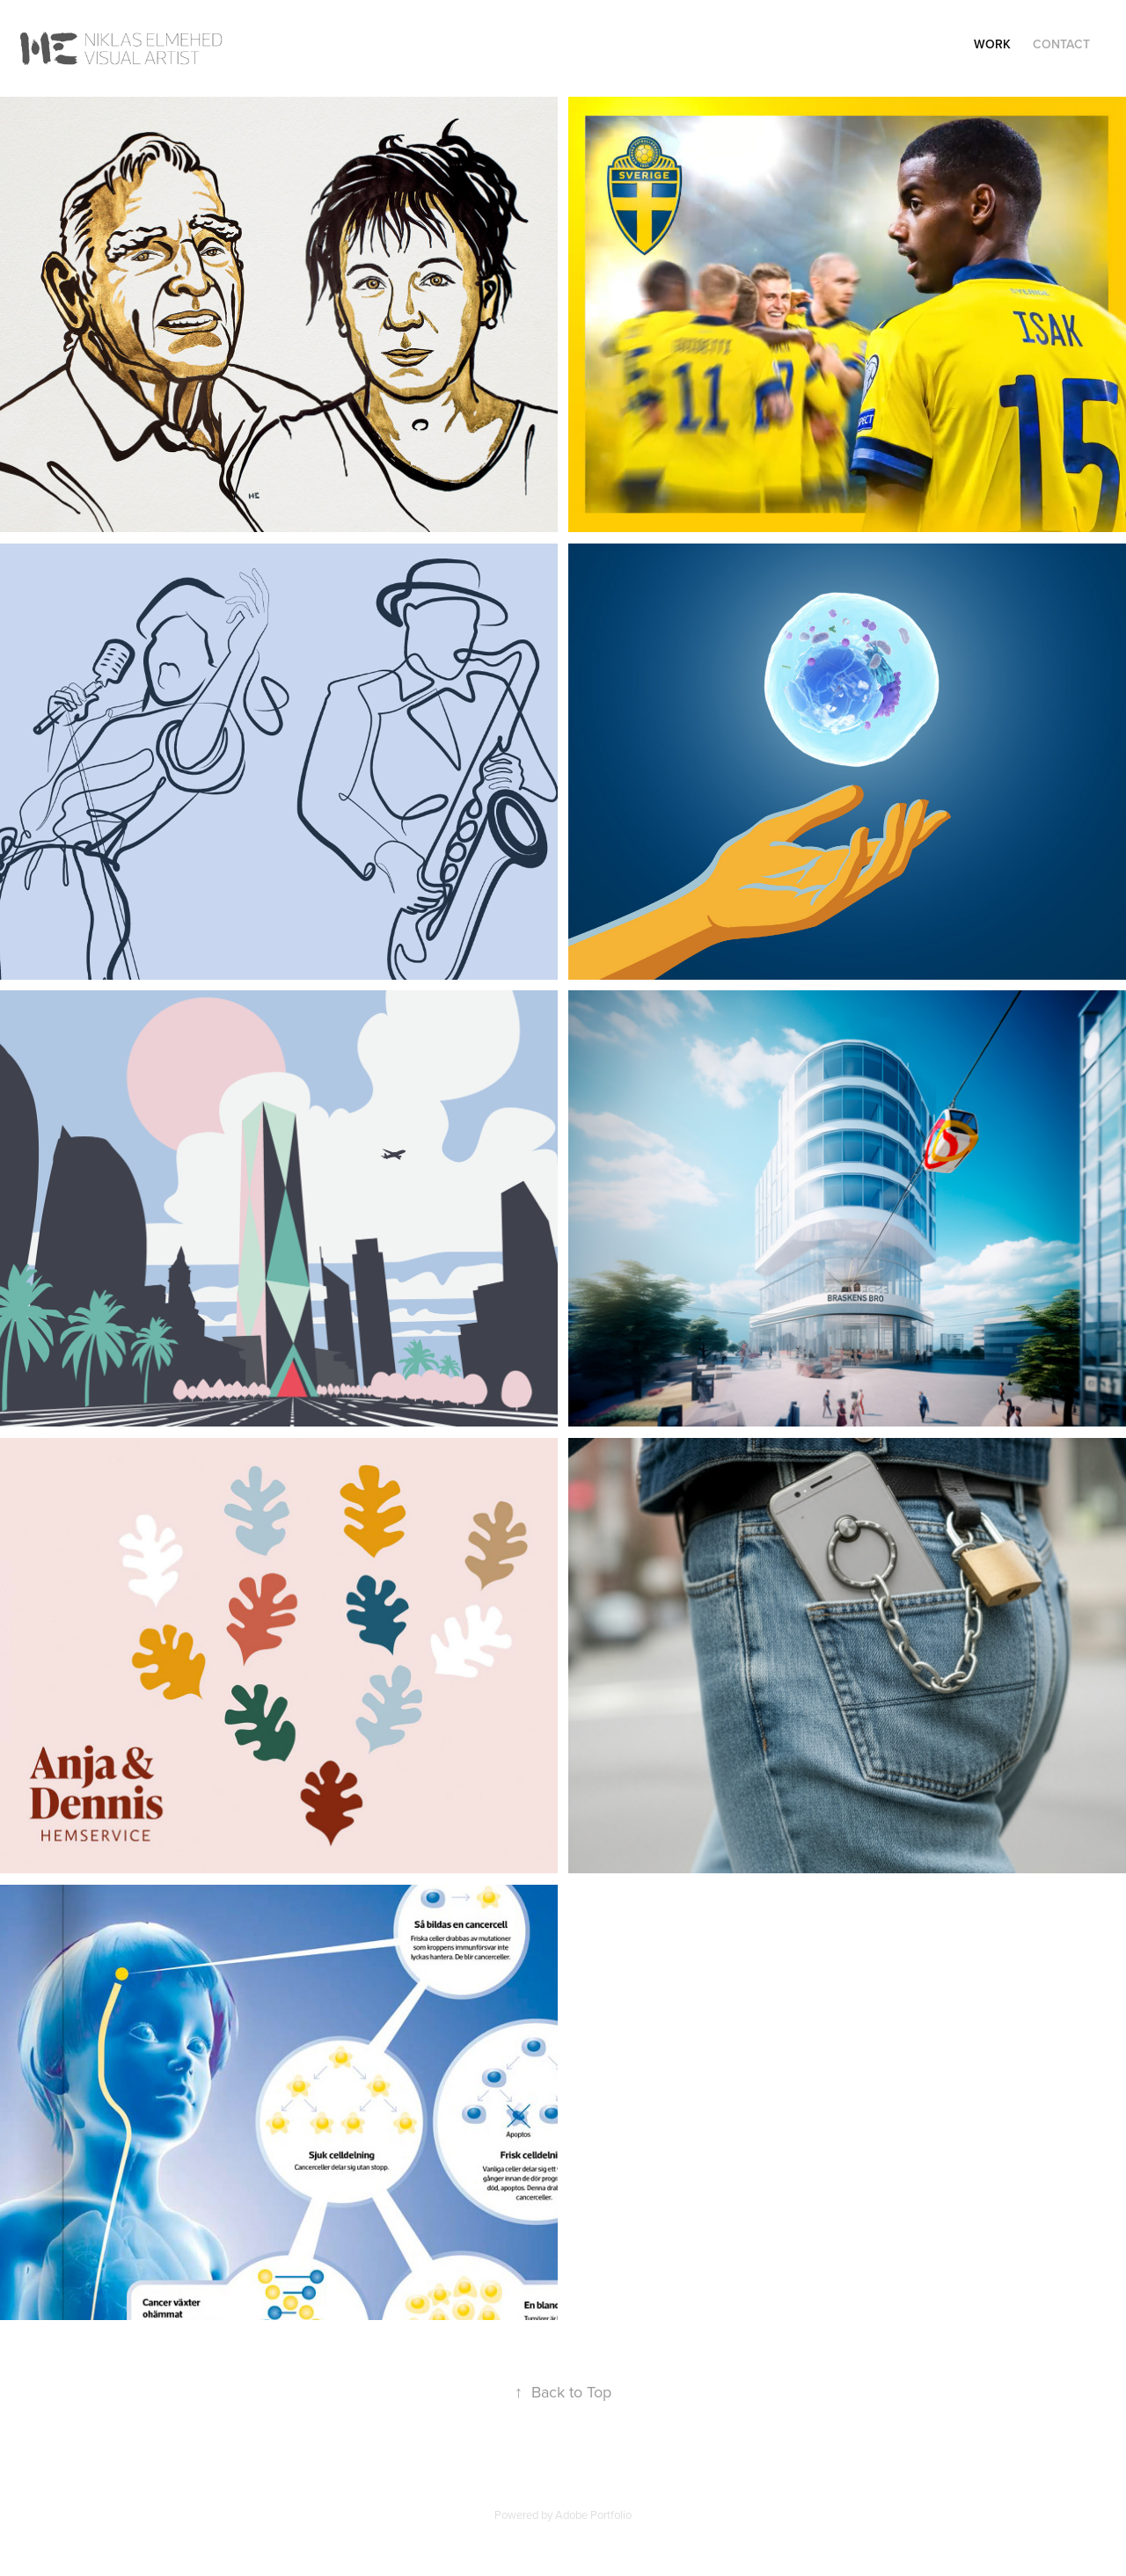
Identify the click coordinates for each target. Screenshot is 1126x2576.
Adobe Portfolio (593, 2514)
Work (992, 44)
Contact (1061, 44)
